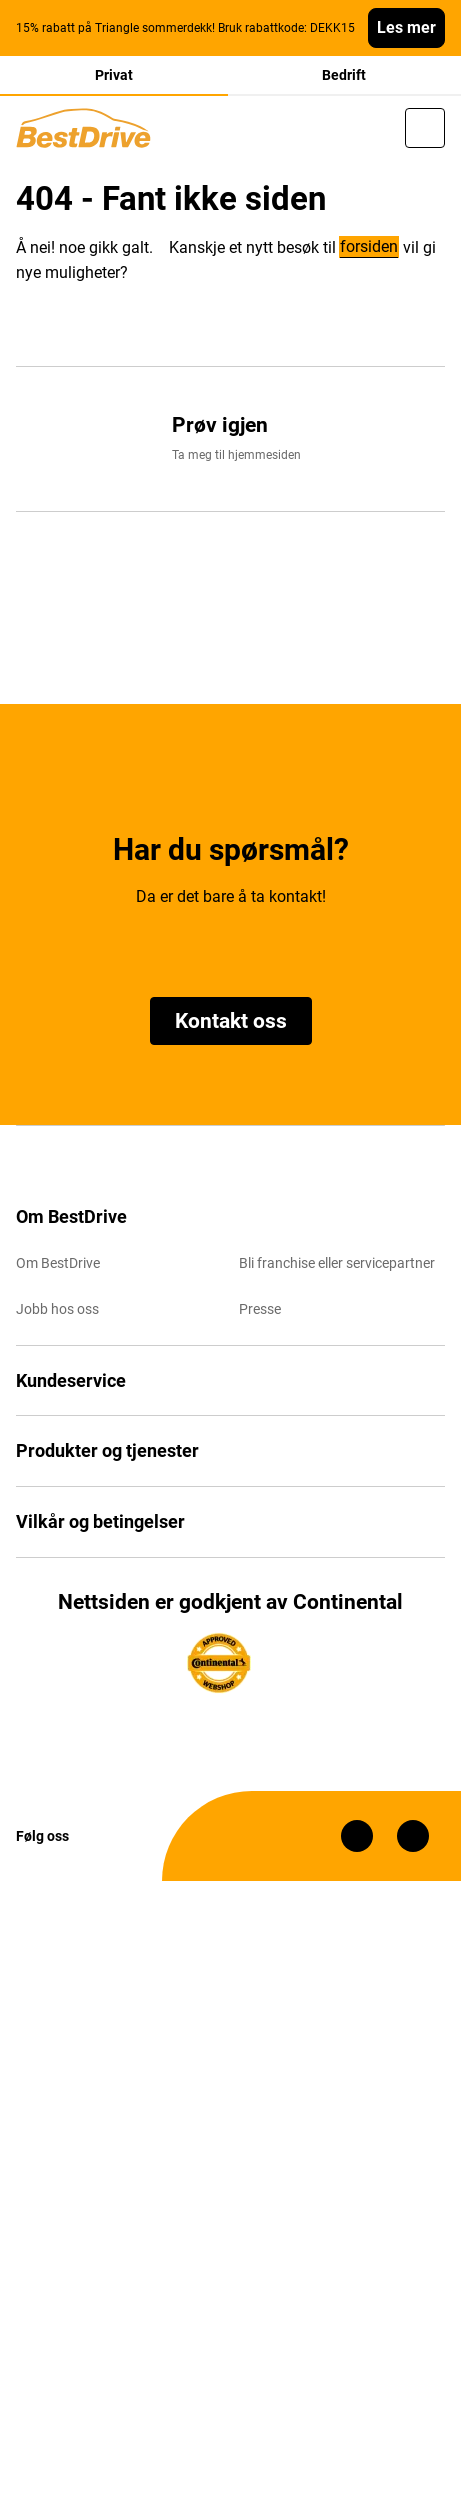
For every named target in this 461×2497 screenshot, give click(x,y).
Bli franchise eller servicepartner (337, 1263)
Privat (114, 75)
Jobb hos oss (57, 1309)
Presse (260, 1309)
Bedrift (344, 75)
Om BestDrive (58, 1263)
